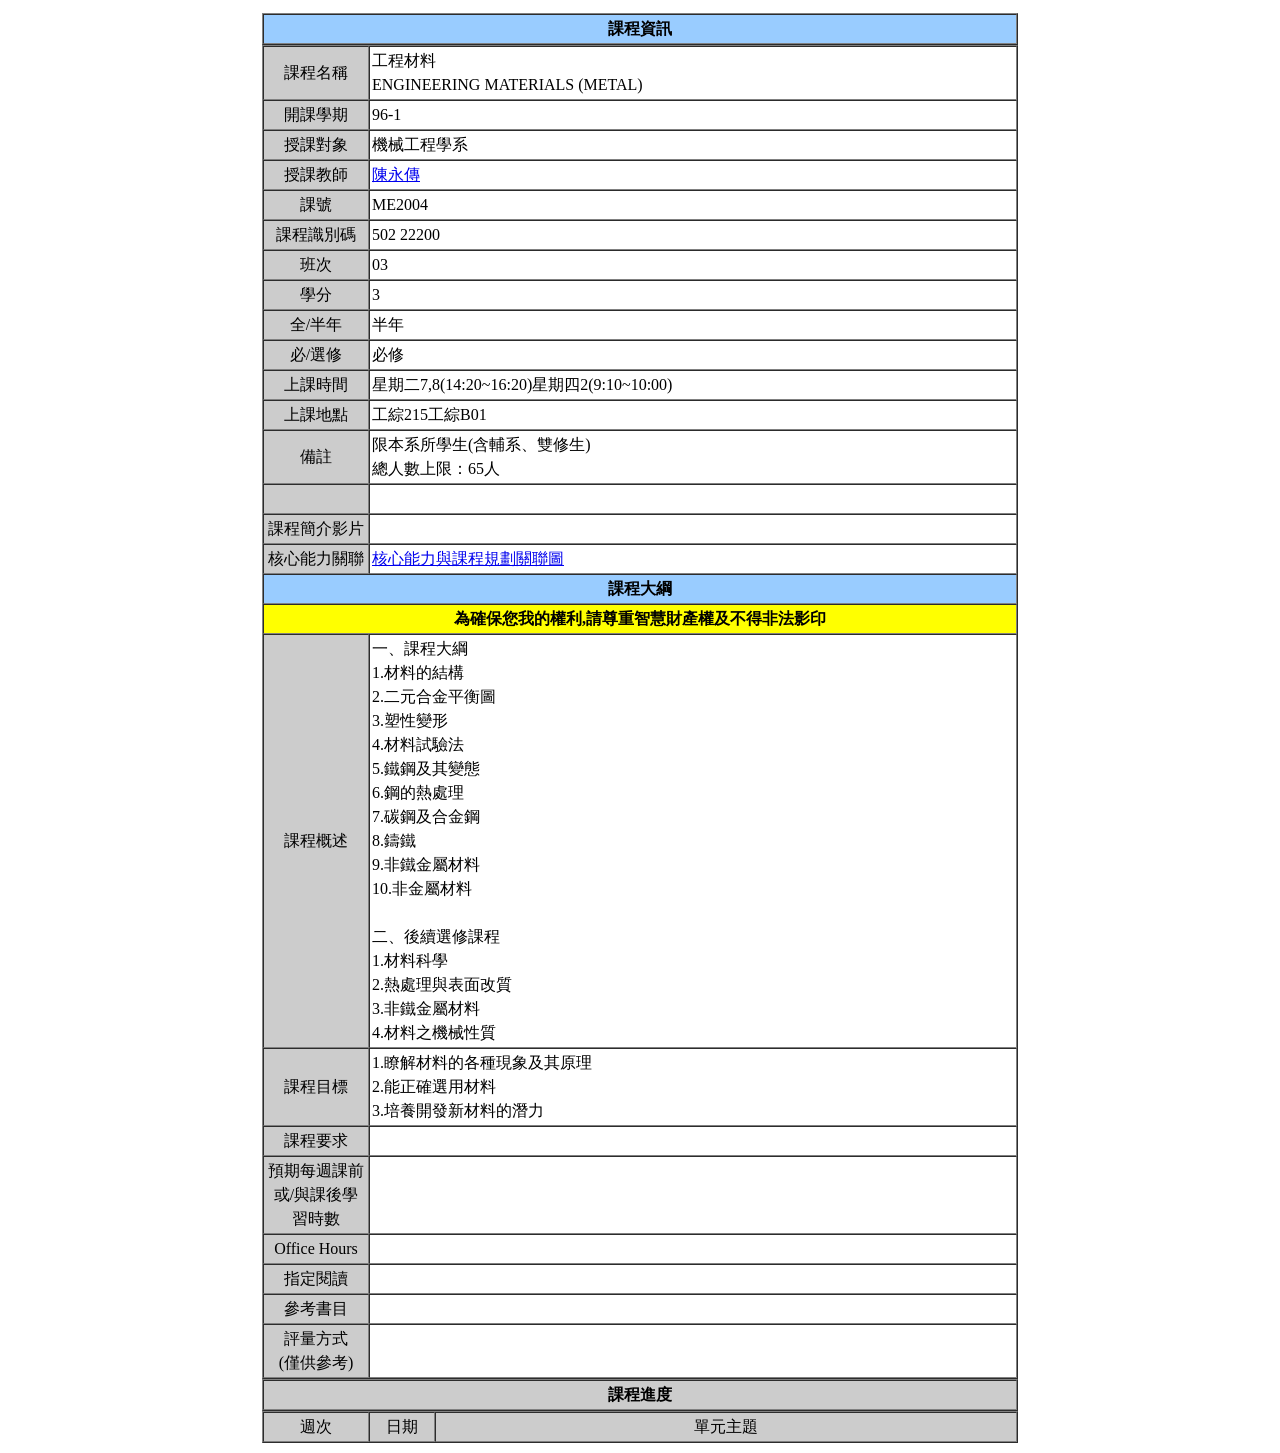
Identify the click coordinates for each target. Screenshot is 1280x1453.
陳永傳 (396, 174)
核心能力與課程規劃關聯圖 (468, 558)
